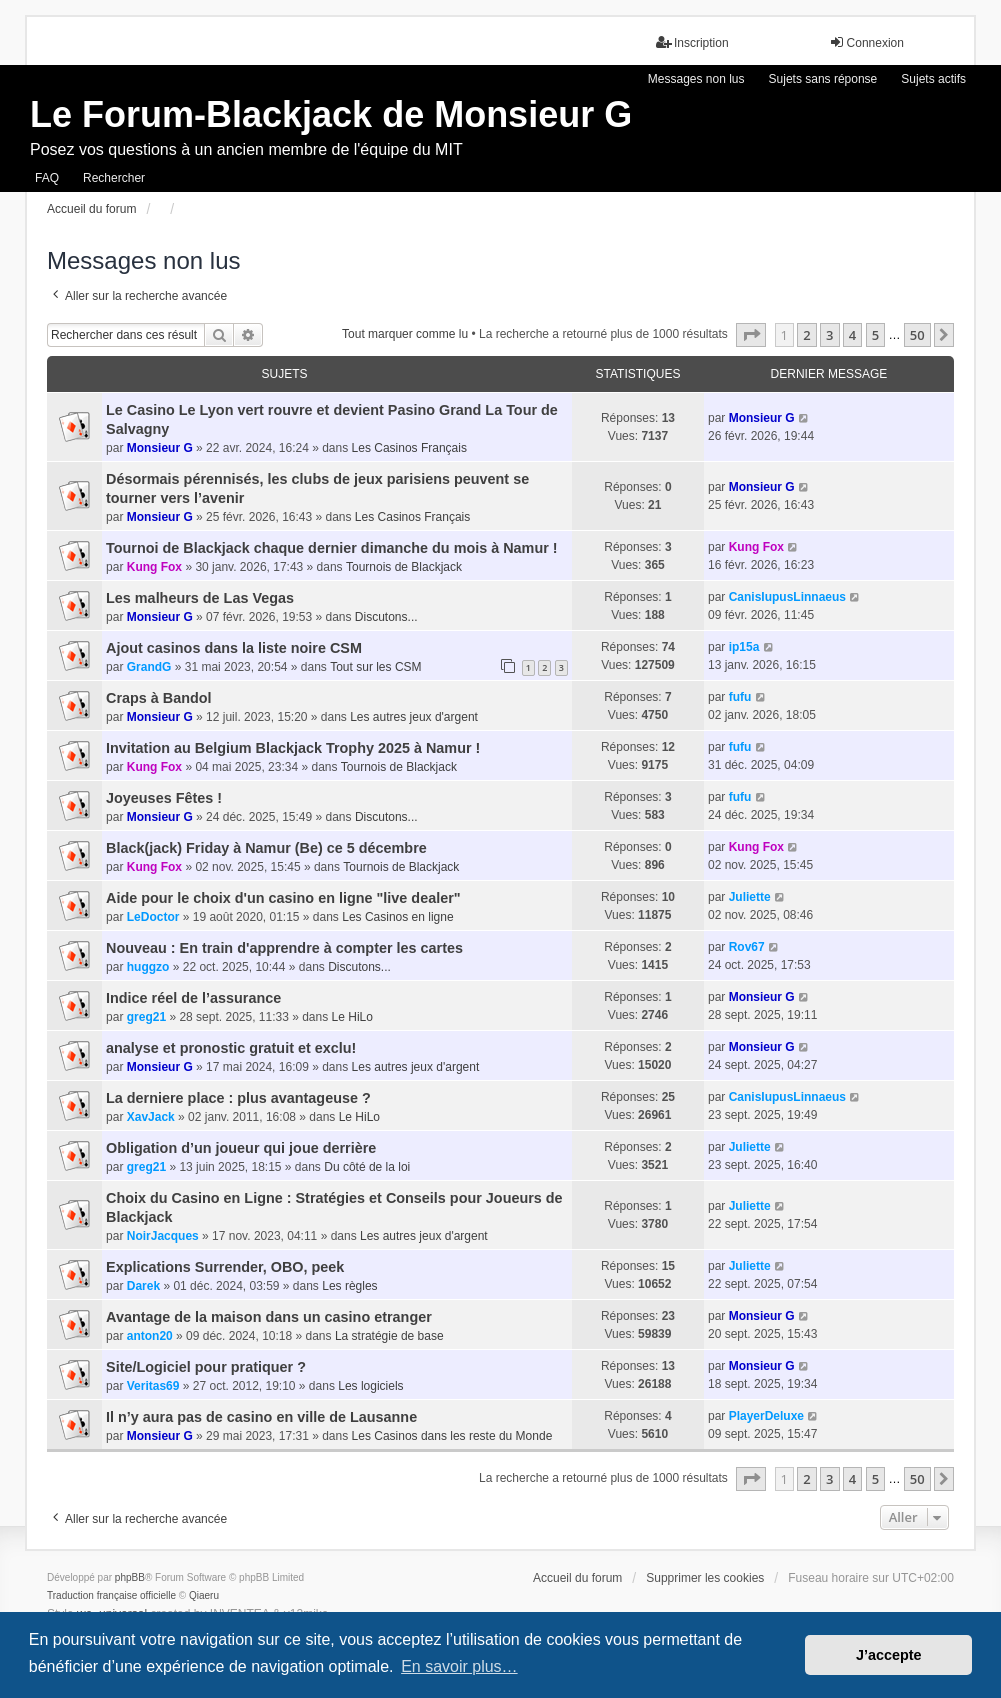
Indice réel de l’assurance (193, 998)
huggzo (148, 967)
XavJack (151, 1117)
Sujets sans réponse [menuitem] (823, 79)
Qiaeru (204, 1595)
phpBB (130, 1577)
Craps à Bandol (159, 698)
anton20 (150, 1336)
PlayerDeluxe (766, 1416)
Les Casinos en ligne (397, 917)
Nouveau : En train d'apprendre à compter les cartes (284, 948)
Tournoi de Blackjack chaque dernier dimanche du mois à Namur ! (332, 548)
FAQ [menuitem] (47, 178)
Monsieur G (160, 448)
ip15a (744, 647)
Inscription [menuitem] (692, 42)
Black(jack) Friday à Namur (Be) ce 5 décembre (266, 848)
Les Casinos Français (409, 448)
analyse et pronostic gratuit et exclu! (231, 1048)
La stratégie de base (389, 1336)
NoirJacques (163, 1236)
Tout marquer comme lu (405, 334)
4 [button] (852, 335)
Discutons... (386, 617)
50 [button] (917, 335)
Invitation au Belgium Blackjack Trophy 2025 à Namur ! (293, 748)
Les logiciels (370, 1386)
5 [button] (875, 335)
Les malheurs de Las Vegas (200, 598)
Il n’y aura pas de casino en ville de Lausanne (261, 1417)
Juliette (750, 897)
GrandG (149, 667)
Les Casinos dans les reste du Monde (452, 1436)
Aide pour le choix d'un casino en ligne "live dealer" (283, 898)
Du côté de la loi (367, 1167)
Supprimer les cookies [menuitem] (705, 1578)
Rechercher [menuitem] (114, 178)
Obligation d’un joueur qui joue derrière (241, 1148)
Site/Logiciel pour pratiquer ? (206, 1367)
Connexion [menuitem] (866, 42)
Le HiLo (352, 1017)
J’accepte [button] (889, 1655)
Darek (143, 1286)
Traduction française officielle (111, 1595)
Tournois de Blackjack (404, 567)
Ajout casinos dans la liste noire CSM (234, 648)
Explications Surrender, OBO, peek (225, 1267)
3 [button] (829, 335)
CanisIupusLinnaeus (787, 597)
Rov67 (747, 947)
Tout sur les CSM (375, 667)
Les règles (349, 1286)
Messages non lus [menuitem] (696, 79)
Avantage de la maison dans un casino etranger (269, 1317)
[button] (751, 335)
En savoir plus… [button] (459, 1666)
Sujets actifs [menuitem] (933, 79)
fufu (740, 697)
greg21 (146, 1017)
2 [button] (806, 335)
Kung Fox (154, 567)
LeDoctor (153, 917)
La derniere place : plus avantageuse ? (238, 1098)
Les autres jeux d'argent (414, 717)
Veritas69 (153, 1386)
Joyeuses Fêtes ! (164, 798)
